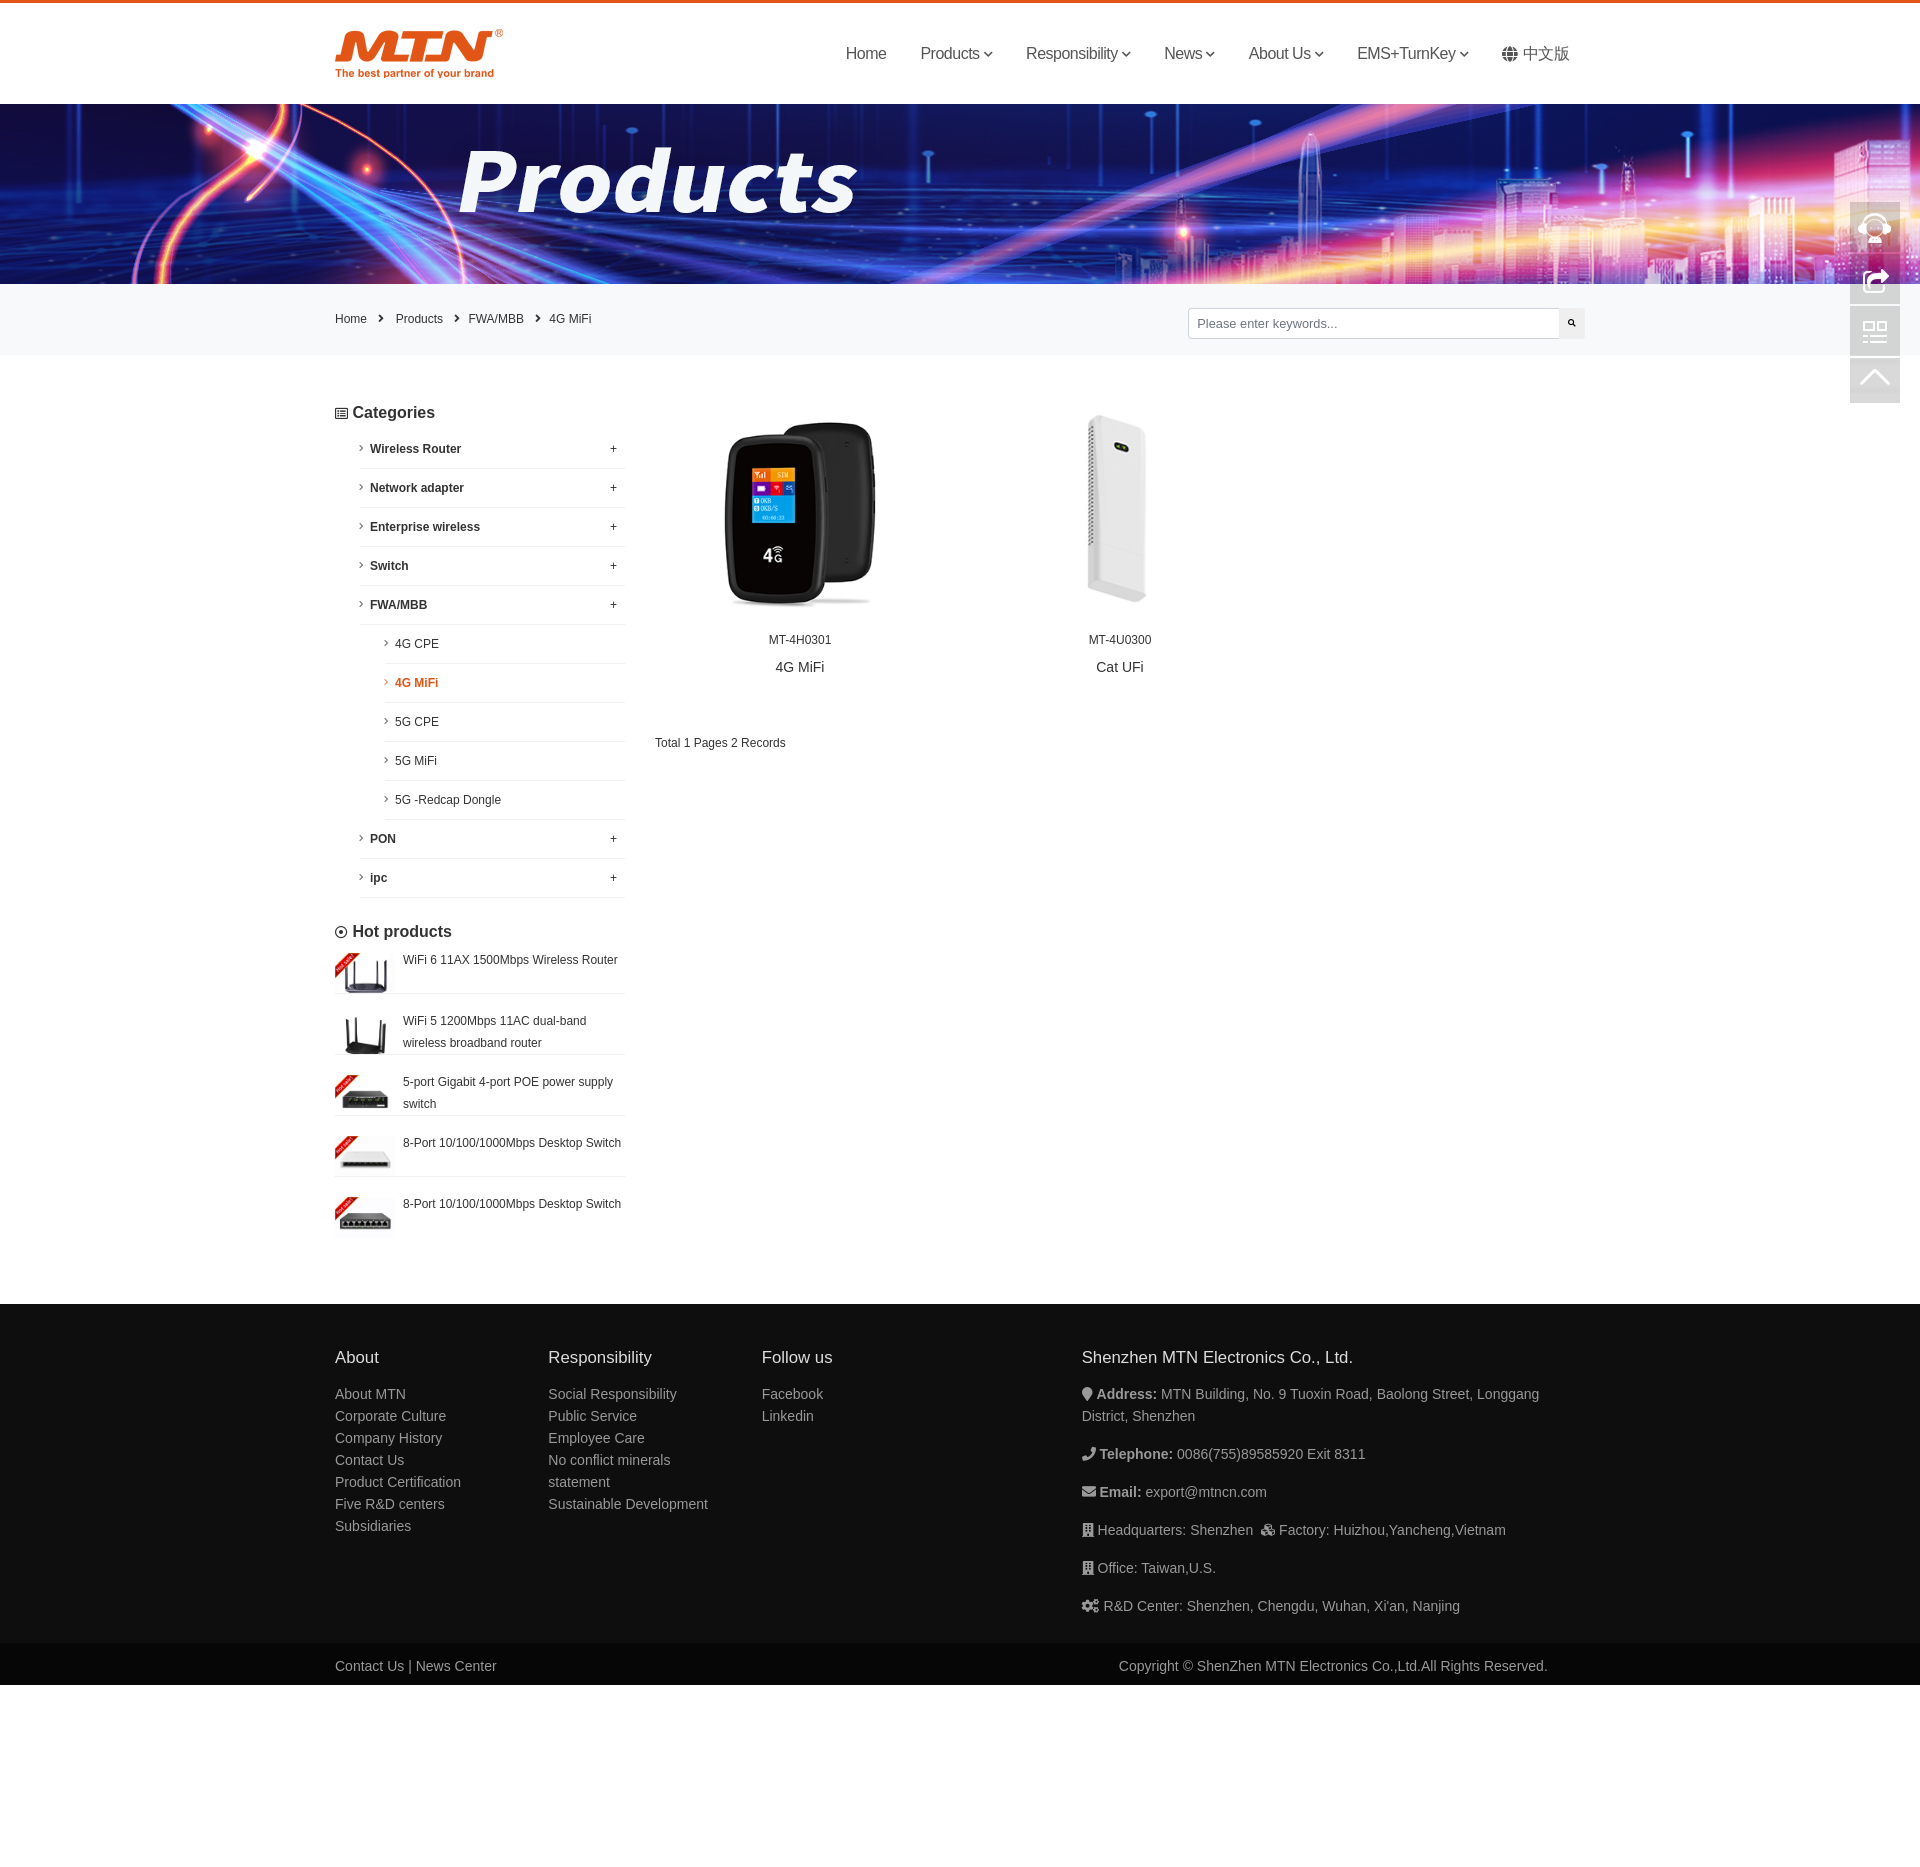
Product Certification (398, 1482)
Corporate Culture (390, 1416)
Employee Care (596, 1438)
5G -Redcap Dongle (448, 800)
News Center (456, 1666)
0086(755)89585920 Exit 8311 (1271, 1454)
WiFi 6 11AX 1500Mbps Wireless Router (510, 960)
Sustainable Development (628, 1504)
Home (866, 53)
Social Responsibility (612, 1394)
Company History (388, 1438)
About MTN (370, 1394)
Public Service (592, 1416)
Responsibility (1078, 53)
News (1189, 53)
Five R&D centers (390, 1504)
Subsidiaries (373, 1526)
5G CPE (417, 722)
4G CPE (417, 644)
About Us (1286, 53)
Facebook (792, 1394)
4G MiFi (570, 319)
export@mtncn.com (1206, 1492)
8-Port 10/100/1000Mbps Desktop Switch (512, 1143)
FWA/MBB (496, 319)
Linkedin (788, 1416)
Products (956, 53)
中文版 (1535, 53)
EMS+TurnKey (1412, 53)
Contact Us (369, 1460)
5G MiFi (416, 761)
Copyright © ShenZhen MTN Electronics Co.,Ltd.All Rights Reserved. (1333, 1666)
